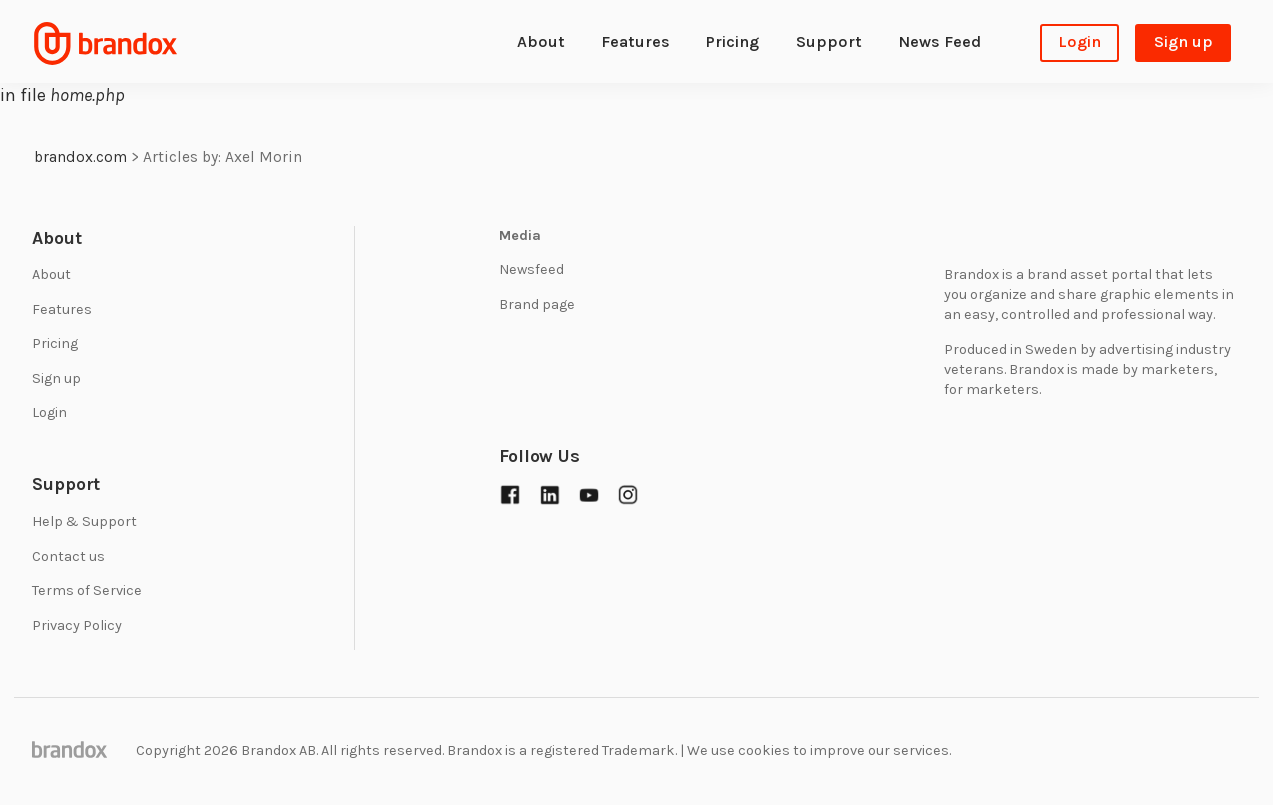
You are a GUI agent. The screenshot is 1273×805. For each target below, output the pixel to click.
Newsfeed (531, 269)
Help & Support (84, 521)
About (541, 41)
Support (829, 41)
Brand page (537, 304)
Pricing (732, 41)
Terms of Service (87, 590)
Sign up (1183, 41)
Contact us (68, 556)
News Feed (939, 41)
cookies (764, 750)
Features (635, 41)
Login (1079, 41)
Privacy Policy (77, 625)
